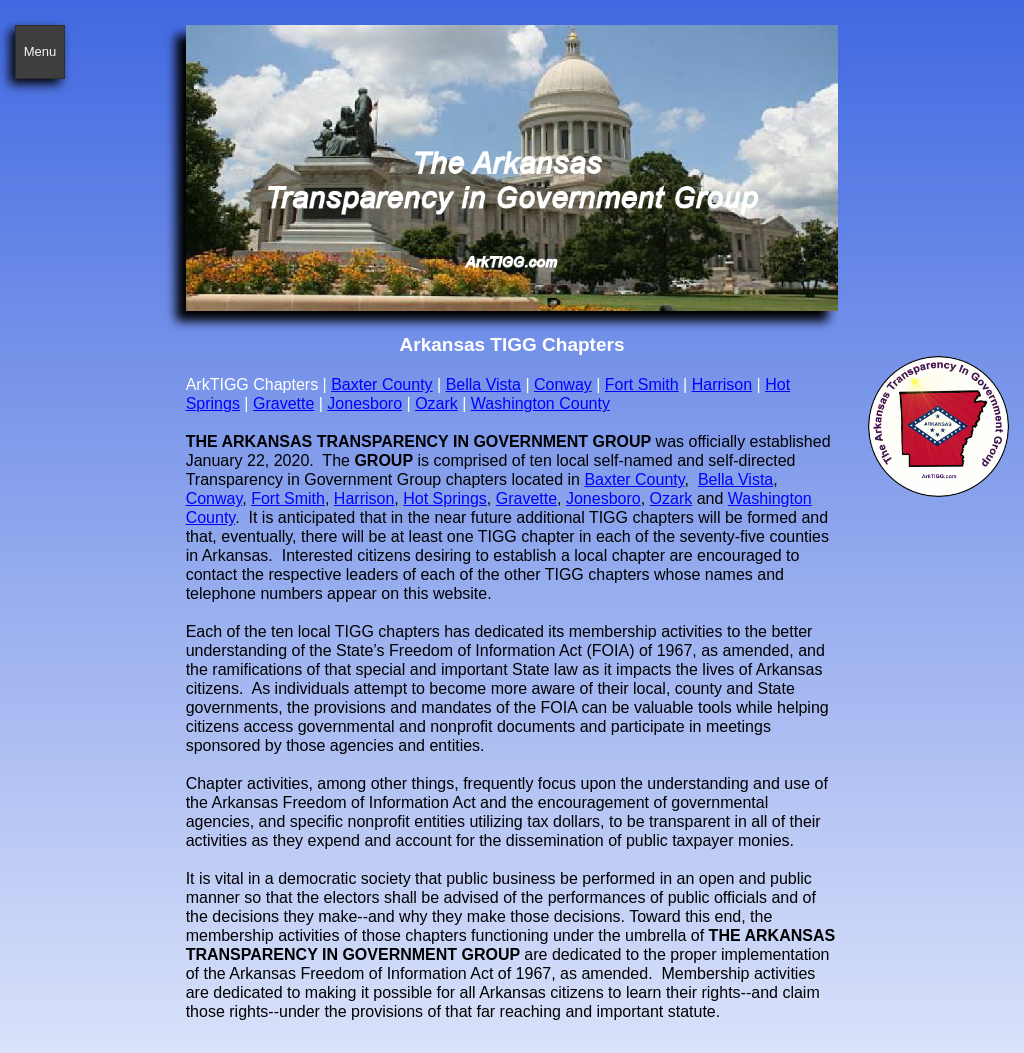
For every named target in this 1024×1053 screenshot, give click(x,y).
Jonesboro (364, 403)
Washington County (540, 403)
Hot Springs (445, 498)
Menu (40, 51)
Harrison (722, 384)
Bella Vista (483, 384)
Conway (563, 384)
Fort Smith (642, 384)
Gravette (283, 403)
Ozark (436, 403)
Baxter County (381, 384)
